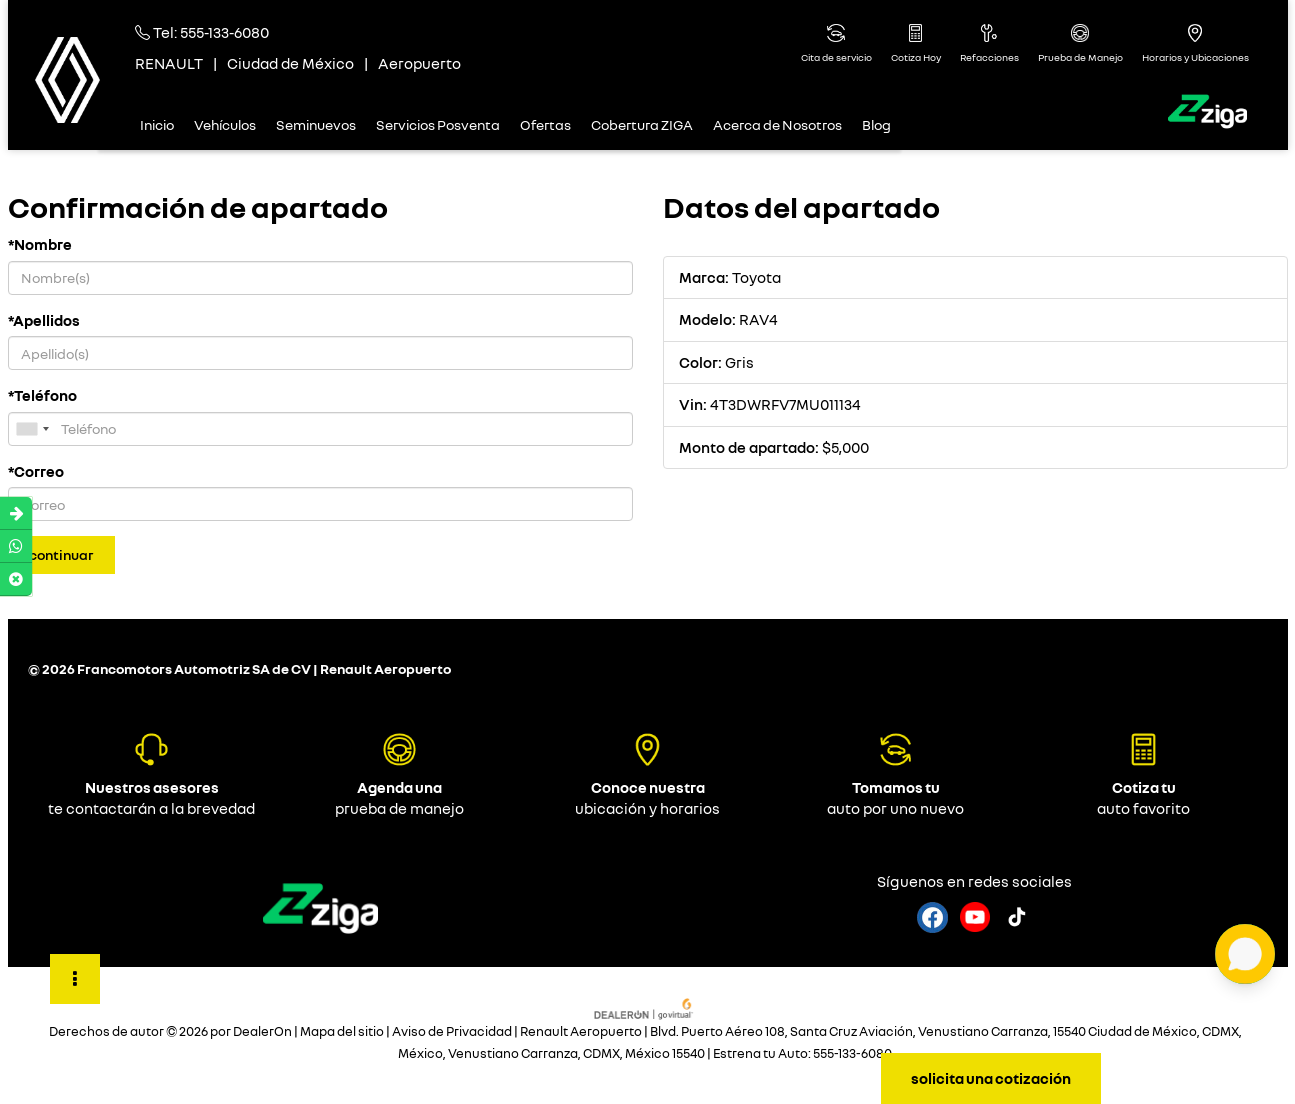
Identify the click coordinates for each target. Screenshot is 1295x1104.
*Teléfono (42, 395)
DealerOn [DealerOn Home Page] (262, 1031)
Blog (876, 124)
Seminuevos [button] (316, 124)
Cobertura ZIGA (642, 124)
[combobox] (32, 429)
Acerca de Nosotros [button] (777, 124)
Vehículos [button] (225, 124)
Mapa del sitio (342, 1031)
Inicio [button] (157, 124)
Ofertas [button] (545, 124)
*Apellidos (44, 320)
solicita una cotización (991, 1078)
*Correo (36, 471)
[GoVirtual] (645, 1007)
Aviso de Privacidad (452, 1031)
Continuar (61, 554)
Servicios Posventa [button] (438, 124)
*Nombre (40, 244)
